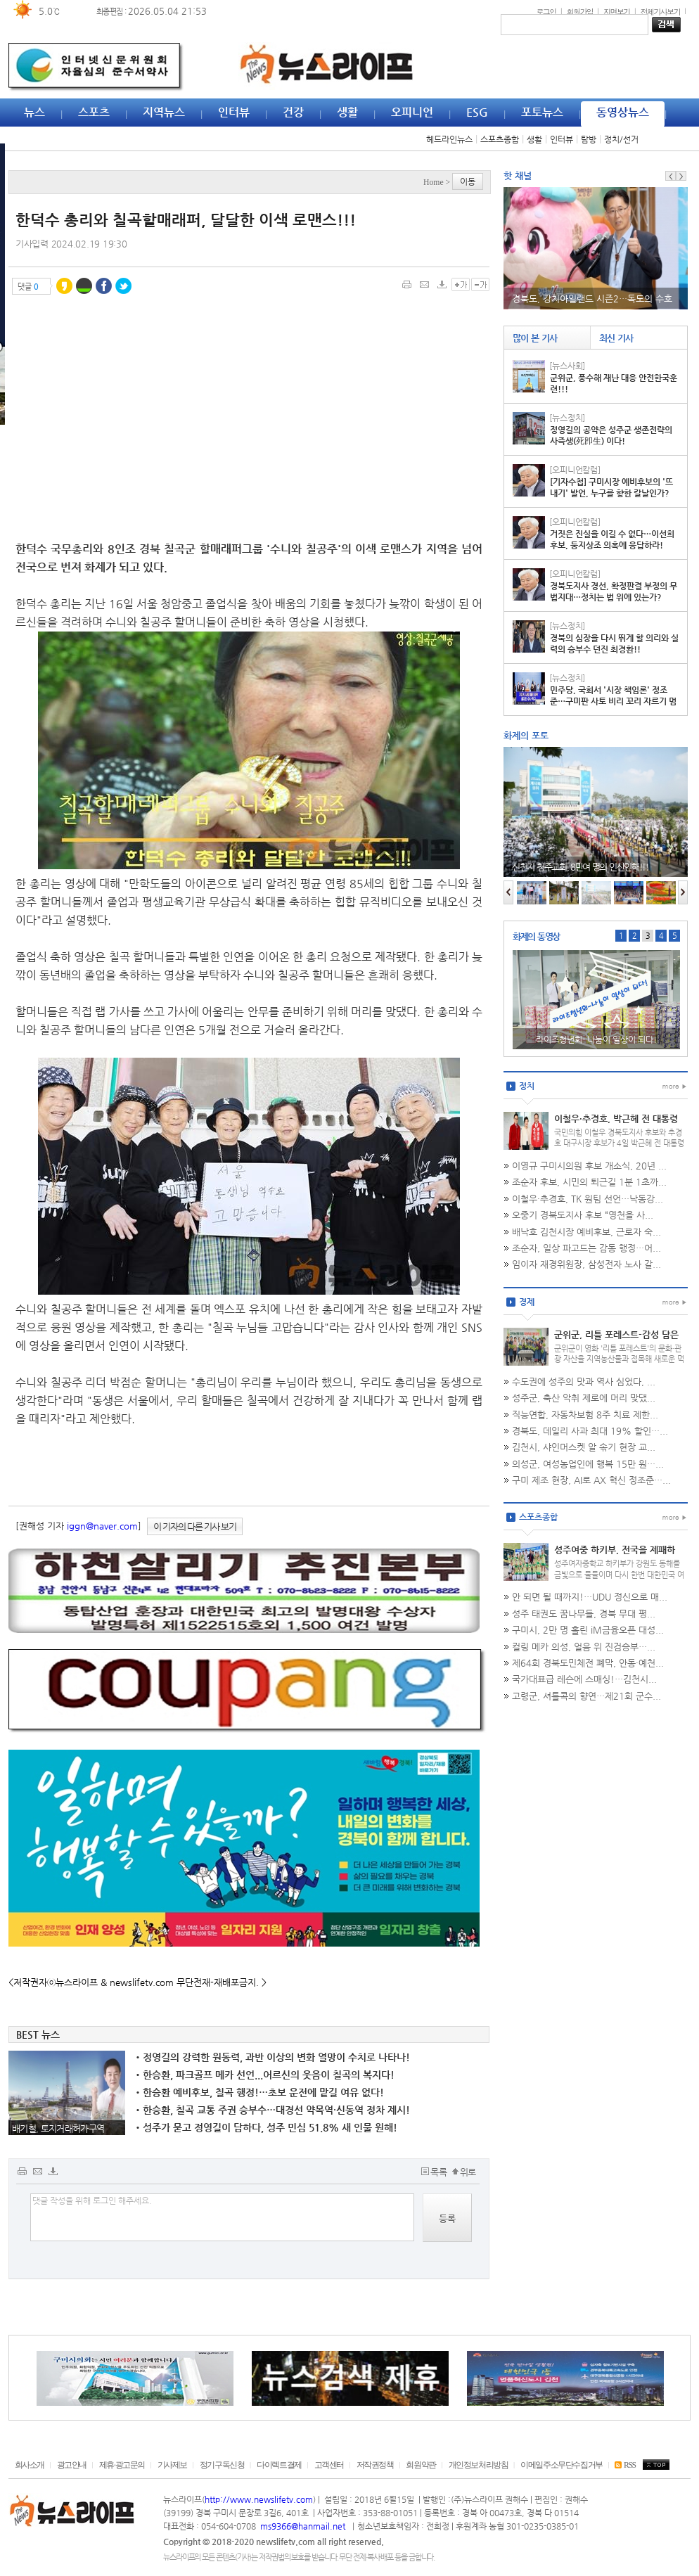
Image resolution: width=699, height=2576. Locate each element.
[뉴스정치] (567, 418)
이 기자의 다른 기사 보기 (194, 1526)
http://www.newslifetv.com (259, 2499)
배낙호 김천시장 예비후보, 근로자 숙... (586, 1231)
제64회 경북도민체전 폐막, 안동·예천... (588, 1663)
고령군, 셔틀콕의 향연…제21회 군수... (586, 1696)
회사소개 (29, 2465)
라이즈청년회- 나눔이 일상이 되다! (596, 1039)
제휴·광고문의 (122, 2465)
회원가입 (580, 11)
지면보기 (616, 11)
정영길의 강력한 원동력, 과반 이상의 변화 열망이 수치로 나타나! (273, 2057)
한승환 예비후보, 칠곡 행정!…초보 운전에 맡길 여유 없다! (260, 2092)
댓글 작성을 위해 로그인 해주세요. (222, 2217)
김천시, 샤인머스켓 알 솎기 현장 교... (583, 1447)
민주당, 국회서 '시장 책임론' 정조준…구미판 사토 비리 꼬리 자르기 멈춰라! (613, 701)
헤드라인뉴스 (449, 139)
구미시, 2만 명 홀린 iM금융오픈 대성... (588, 1630)
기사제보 (172, 2465)
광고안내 (71, 2465)
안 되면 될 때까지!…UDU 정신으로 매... (589, 1596)
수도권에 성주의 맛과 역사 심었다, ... (583, 1381)
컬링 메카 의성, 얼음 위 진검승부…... (583, 1646)
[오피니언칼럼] (575, 470)
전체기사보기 (660, 11)
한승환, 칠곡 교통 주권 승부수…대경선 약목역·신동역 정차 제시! (273, 2109)
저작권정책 (375, 2465)
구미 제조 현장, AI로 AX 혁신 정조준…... (591, 1480)
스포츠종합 (499, 139)
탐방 (588, 139)
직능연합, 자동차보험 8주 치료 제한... (585, 1414)
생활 (534, 139)
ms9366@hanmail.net (303, 2526)
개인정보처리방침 (478, 2465)
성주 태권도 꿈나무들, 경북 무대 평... (583, 1613)
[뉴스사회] (567, 366)
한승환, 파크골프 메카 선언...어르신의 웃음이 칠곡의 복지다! (265, 2074)
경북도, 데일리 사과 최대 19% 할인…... (590, 1430)
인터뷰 (561, 139)
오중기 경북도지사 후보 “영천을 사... (582, 1215)
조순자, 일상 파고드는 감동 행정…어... (586, 1248)
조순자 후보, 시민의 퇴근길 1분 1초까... (589, 1182)
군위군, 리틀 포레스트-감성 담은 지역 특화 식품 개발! (616, 1340)
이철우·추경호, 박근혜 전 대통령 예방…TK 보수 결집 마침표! (616, 1124)
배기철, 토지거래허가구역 (58, 2128)
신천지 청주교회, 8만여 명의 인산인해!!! (580, 866)
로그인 (546, 11)
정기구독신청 (222, 2465)
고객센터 (329, 2465)
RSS (625, 2465)
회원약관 (420, 2465)
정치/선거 (621, 139)
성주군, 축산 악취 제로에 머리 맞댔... (583, 1397)
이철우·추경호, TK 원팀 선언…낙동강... (587, 1198)
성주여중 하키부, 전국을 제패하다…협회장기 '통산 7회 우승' (614, 1555)
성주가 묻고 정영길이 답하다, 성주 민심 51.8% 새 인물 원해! (266, 2127)
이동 (467, 181)
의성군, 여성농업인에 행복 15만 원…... (588, 1464)
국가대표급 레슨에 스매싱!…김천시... (584, 1679)
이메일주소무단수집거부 (561, 2465)
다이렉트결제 (279, 2465)
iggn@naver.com (102, 1525)
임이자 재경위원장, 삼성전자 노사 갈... (586, 1264)
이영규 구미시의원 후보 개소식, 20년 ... (589, 1165)
